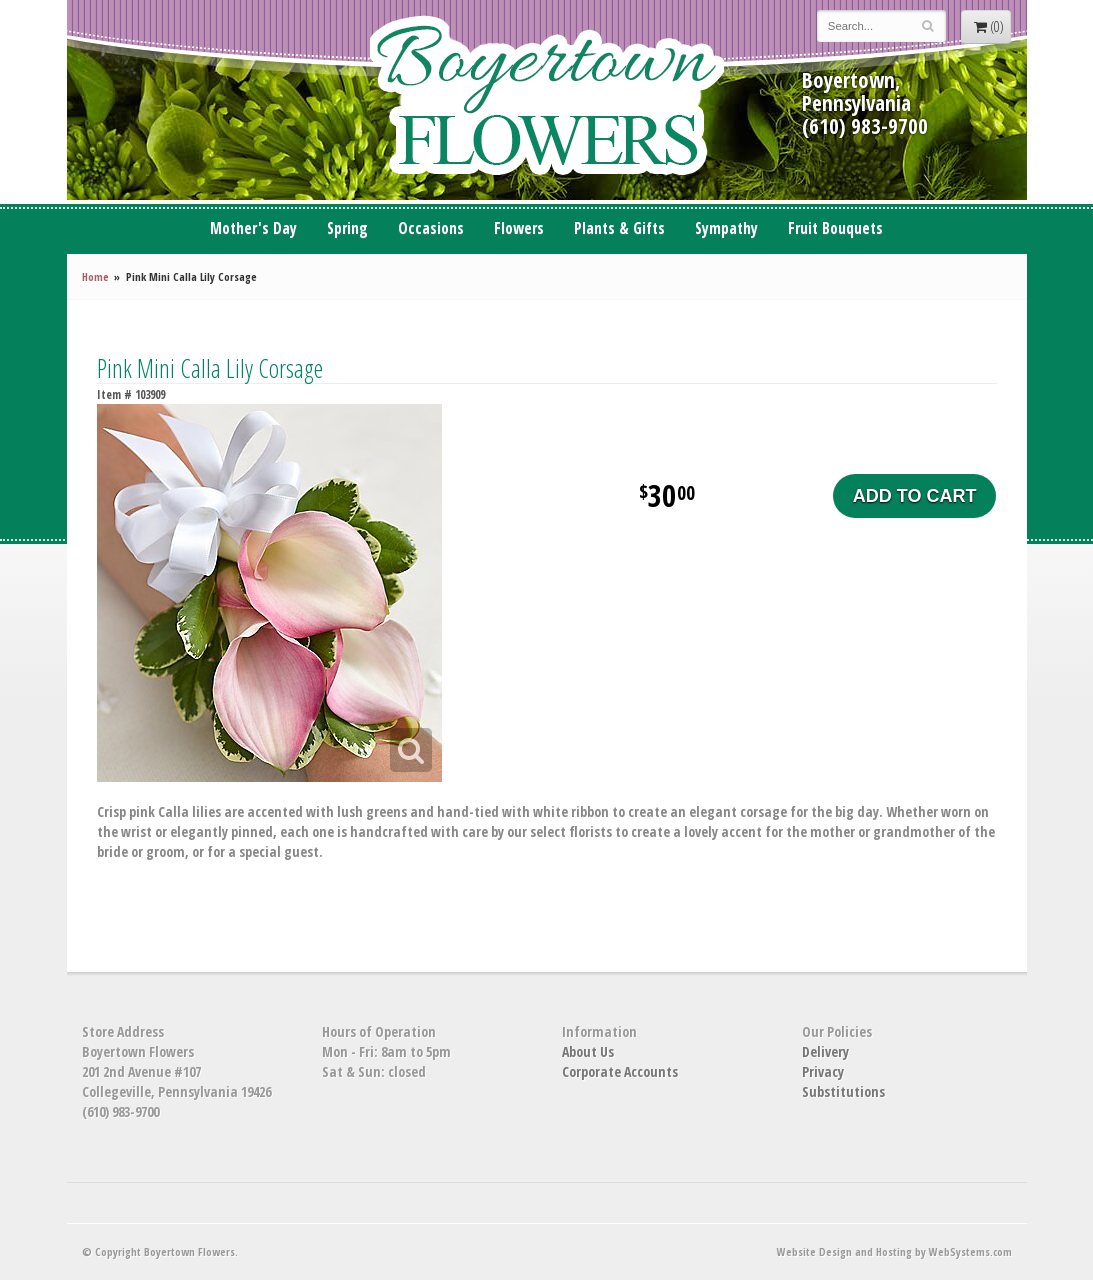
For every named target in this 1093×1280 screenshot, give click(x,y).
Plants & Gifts (619, 228)
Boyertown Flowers (547, 100)
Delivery (825, 1051)
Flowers (519, 228)
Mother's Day (253, 228)
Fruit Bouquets (835, 228)
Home (95, 276)
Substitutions (843, 1091)
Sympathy (726, 228)
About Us (588, 1051)
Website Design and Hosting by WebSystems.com (894, 1251)
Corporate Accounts (620, 1071)
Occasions (431, 228)
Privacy (823, 1071)
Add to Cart (915, 496)
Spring (347, 228)
